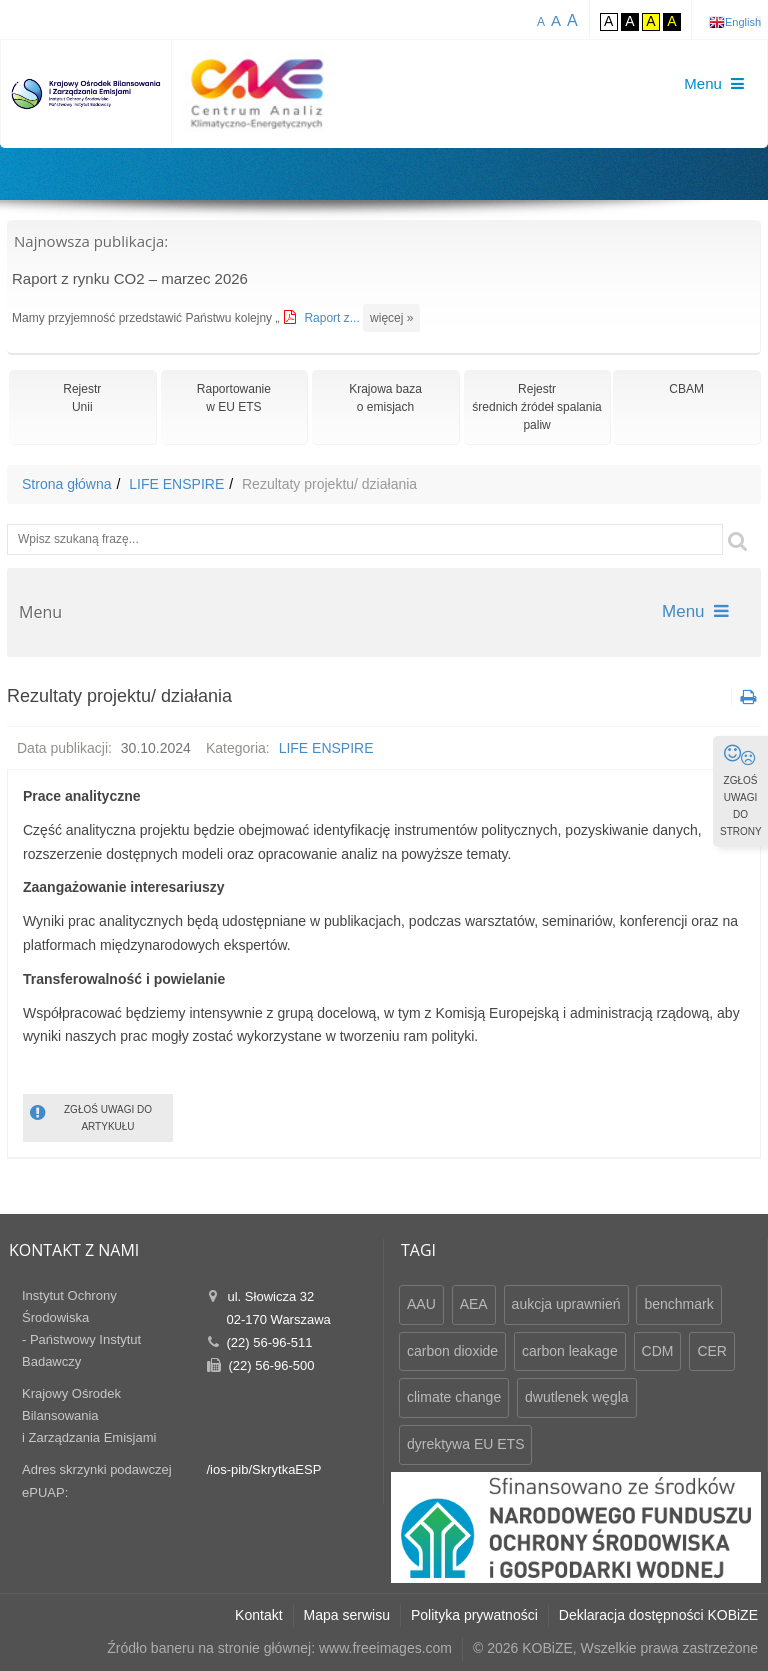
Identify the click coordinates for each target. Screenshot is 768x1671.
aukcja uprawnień (566, 1304)
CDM (658, 1351)
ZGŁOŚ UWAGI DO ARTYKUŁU (91, 1116)
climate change (454, 1397)
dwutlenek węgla (577, 1397)
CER (712, 1351)
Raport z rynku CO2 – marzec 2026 (130, 278)
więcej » (391, 318)
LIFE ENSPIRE (176, 484)
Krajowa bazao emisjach (385, 398)
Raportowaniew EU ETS (234, 398)
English (743, 22)
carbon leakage (570, 1351)
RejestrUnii (82, 398)
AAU (421, 1304)
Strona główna (67, 484)
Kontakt (258, 1615)
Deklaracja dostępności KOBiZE (658, 1615)
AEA (474, 1304)
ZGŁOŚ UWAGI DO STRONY (741, 790)
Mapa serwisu (347, 1615)
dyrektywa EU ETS (465, 1444)
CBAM (686, 389)
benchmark (678, 1304)
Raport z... (333, 318)
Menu (695, 611)
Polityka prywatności (474, 1615)
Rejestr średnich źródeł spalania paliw (536, 407)
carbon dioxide (452, 1351)
